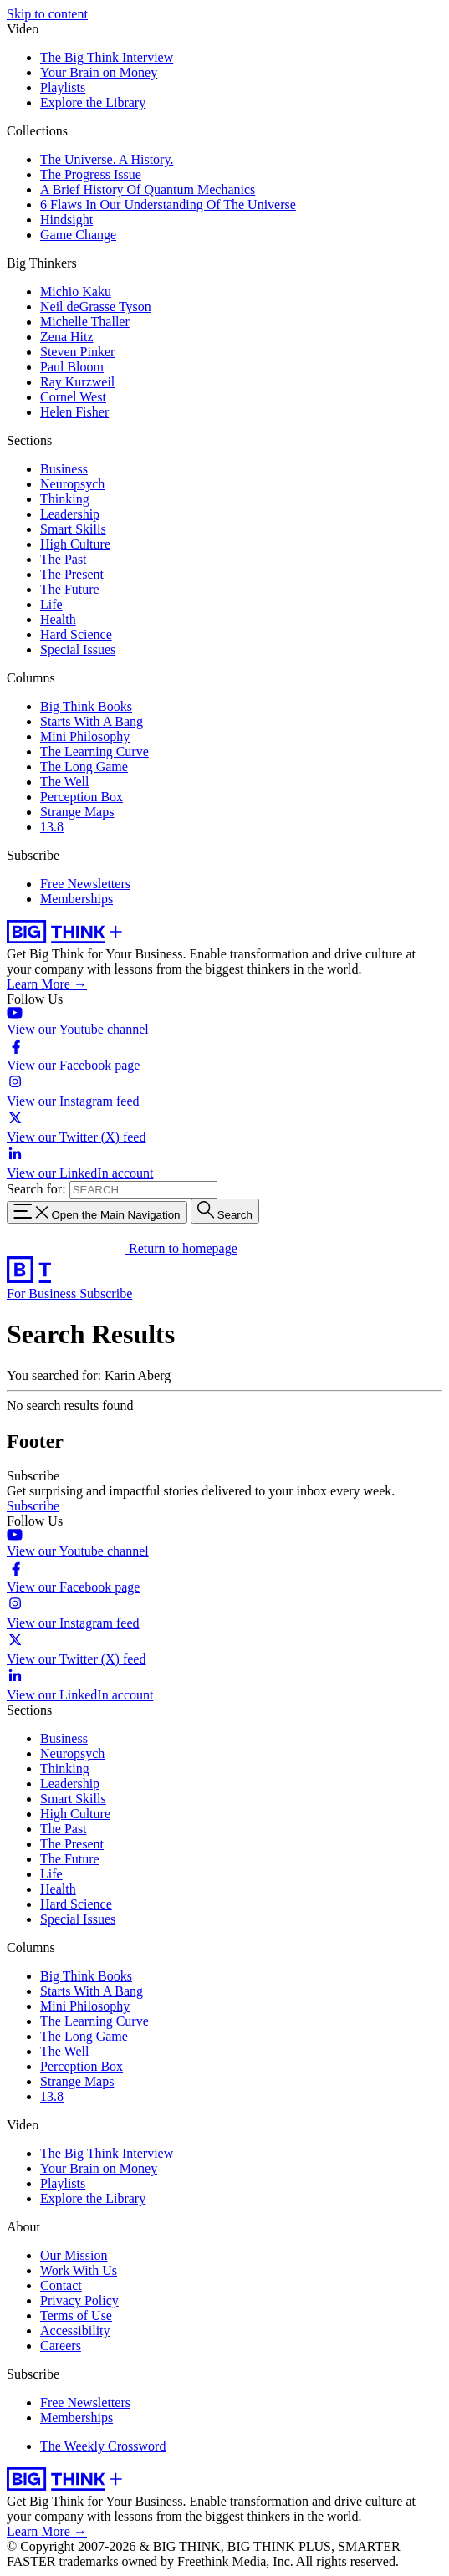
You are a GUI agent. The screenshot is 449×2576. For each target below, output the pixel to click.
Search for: (36, 1189)
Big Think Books (86, 706)
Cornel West (73, 397)
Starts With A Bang (91, 721)
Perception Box (81, 797)
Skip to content (47, 14)
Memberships (76, 899)
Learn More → (47, 984)
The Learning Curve (94, 751)
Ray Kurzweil (77, 382)
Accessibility (75, 2330)
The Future (69, 589)
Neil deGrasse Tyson (95, 306)
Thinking (64, 499)
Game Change (78, 234)
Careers (60, 2345)
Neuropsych (72, 484)
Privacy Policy (79, 2300)
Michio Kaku (75, 291)
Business (64, 469)
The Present (72, 574)
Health (58, 619)
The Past (63, 559)
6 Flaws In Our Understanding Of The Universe (168, 204)
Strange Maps (77, 812)
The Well (64, 781)
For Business (43, 1293)
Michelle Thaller (85, 321)
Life (51, 604)
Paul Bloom (72, 367)
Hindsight (66, 219)
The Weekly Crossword (103, 2446)
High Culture (75, 544)
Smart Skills (73, 529)
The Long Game (84, 766)
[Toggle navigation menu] (97, 1212)
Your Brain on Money (98, 72)
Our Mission (73, 2255)
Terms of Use (76, 2315)
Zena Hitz (67, 337)
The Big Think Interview (106, 57)
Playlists (62, 87)
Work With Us (78, 2270)
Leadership (69, 514)
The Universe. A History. (106, 159)
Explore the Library (92, 102)
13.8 (52, 827)
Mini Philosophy (85, 736)
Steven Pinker (77, 352)
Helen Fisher (74, 412)
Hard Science (76, 634)
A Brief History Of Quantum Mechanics (147, 189)
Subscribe (105, 1293)
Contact (61, 2285)
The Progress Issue (90, 174)
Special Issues (77, 649)
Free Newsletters (85, 884)
